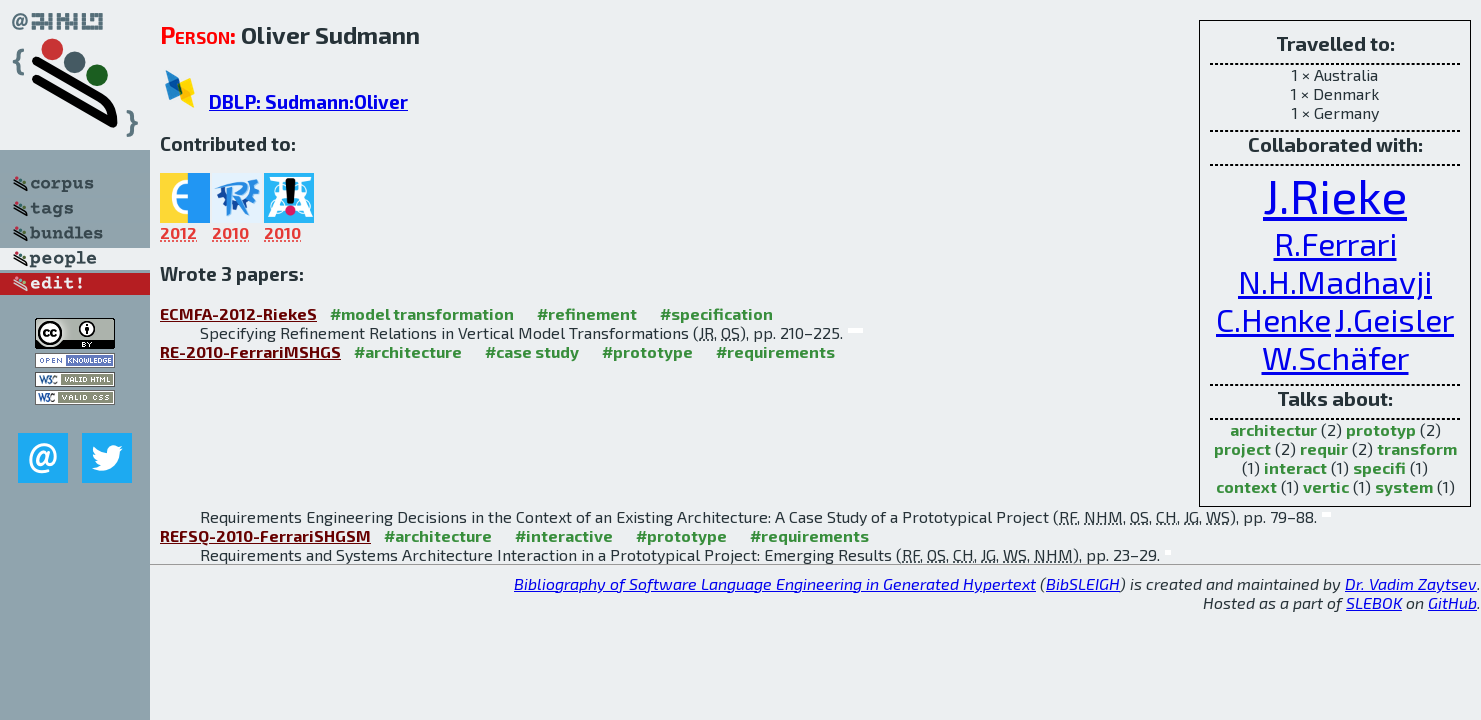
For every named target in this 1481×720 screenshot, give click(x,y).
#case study (532, 351)
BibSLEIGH (1083, 583)
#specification (716, 313)
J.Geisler (1394, 319)
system (1404, 486)
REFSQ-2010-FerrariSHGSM (265, 535)
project (1242, 448)
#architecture (408, 351)
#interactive (564, 535)
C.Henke (1273, 319)
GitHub (1452, 602)
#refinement (587, 313)
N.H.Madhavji (1335, 281)
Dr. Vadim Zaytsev (1411, 583)
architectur (1273, 429)
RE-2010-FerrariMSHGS (250, 351)
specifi (1379, 467)
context (1246, 486)
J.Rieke (1335, 195)
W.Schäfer (1335, 357)
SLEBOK (1374, 602)
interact (1295, 467)
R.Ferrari (1335, 243)
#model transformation (422, 313)
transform (1417, 448)
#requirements (775, 351)
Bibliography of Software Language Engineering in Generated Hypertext (775, 583)
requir (1324, 448)
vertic (1326, 486)
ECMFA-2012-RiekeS (238, 313)
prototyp (1381, 429)
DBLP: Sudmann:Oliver (308, 101)
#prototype (647, 351)
